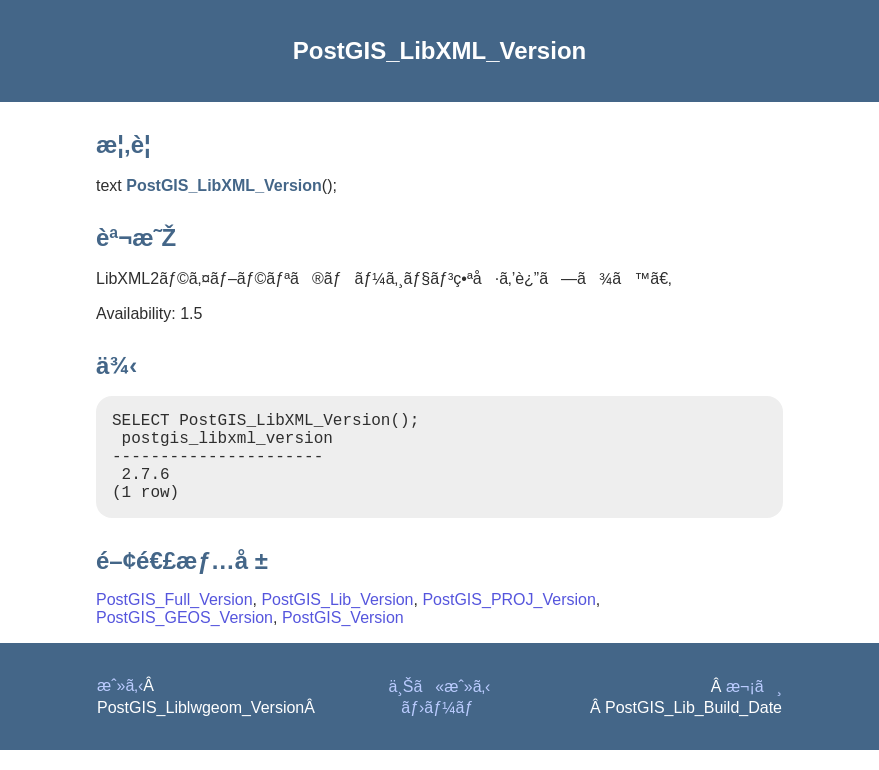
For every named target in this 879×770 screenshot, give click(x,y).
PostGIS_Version (343, 637)
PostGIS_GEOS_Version (184, 637)
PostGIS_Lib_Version (337, 619)
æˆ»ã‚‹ (120, 705)
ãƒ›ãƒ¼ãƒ (439, 727)
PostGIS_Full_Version (174, 619)
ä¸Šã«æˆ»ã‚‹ (440, 706)
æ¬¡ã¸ (754, 706)
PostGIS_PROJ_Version (508, 619)
